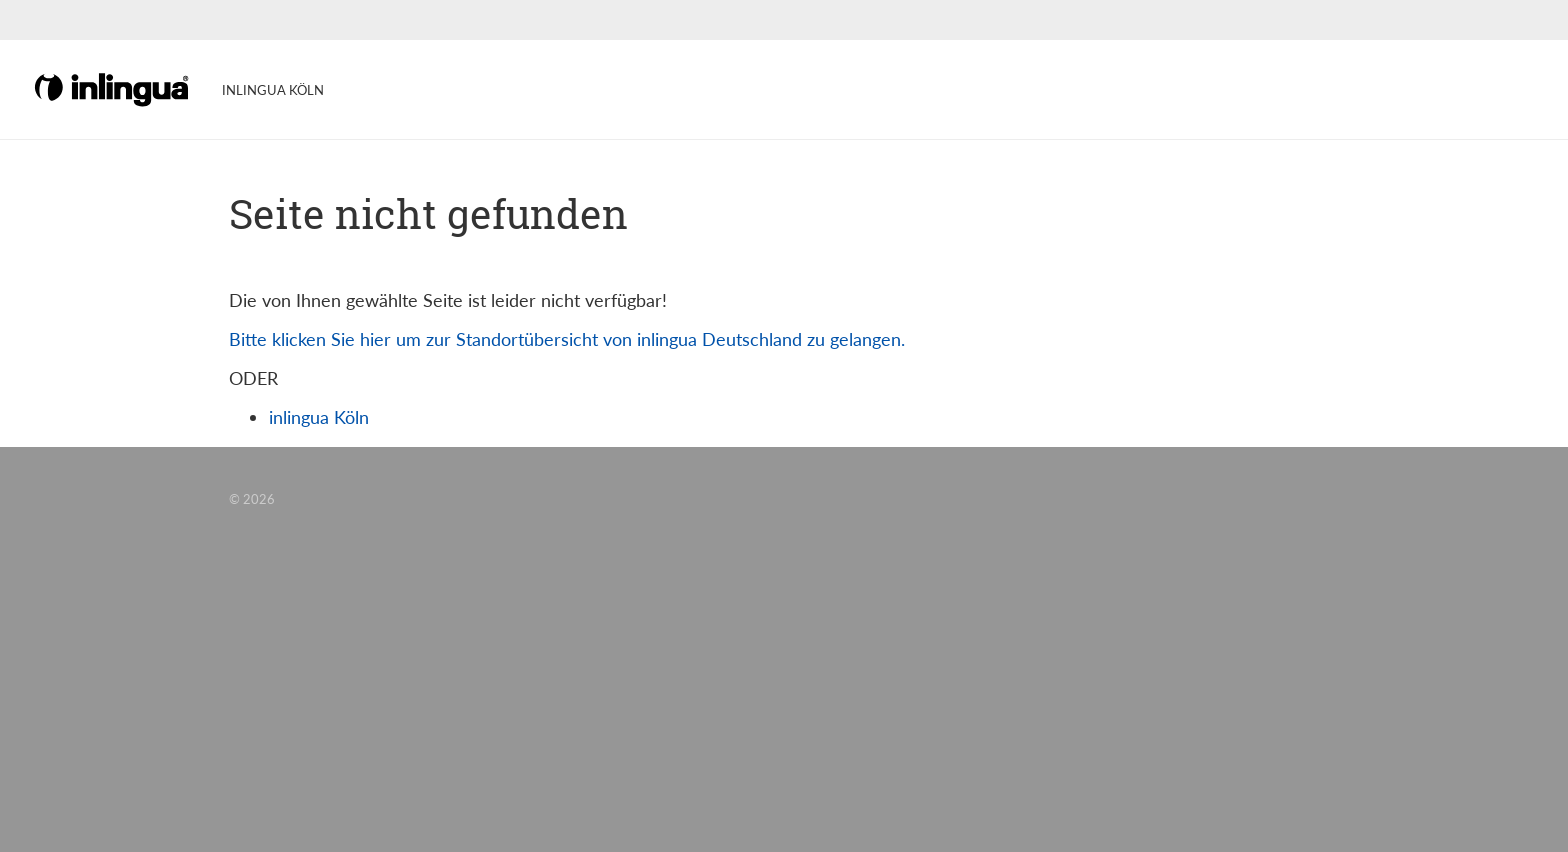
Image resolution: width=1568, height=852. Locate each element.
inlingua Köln (319, 417)
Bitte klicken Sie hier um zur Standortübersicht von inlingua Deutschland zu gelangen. (567, 339)
